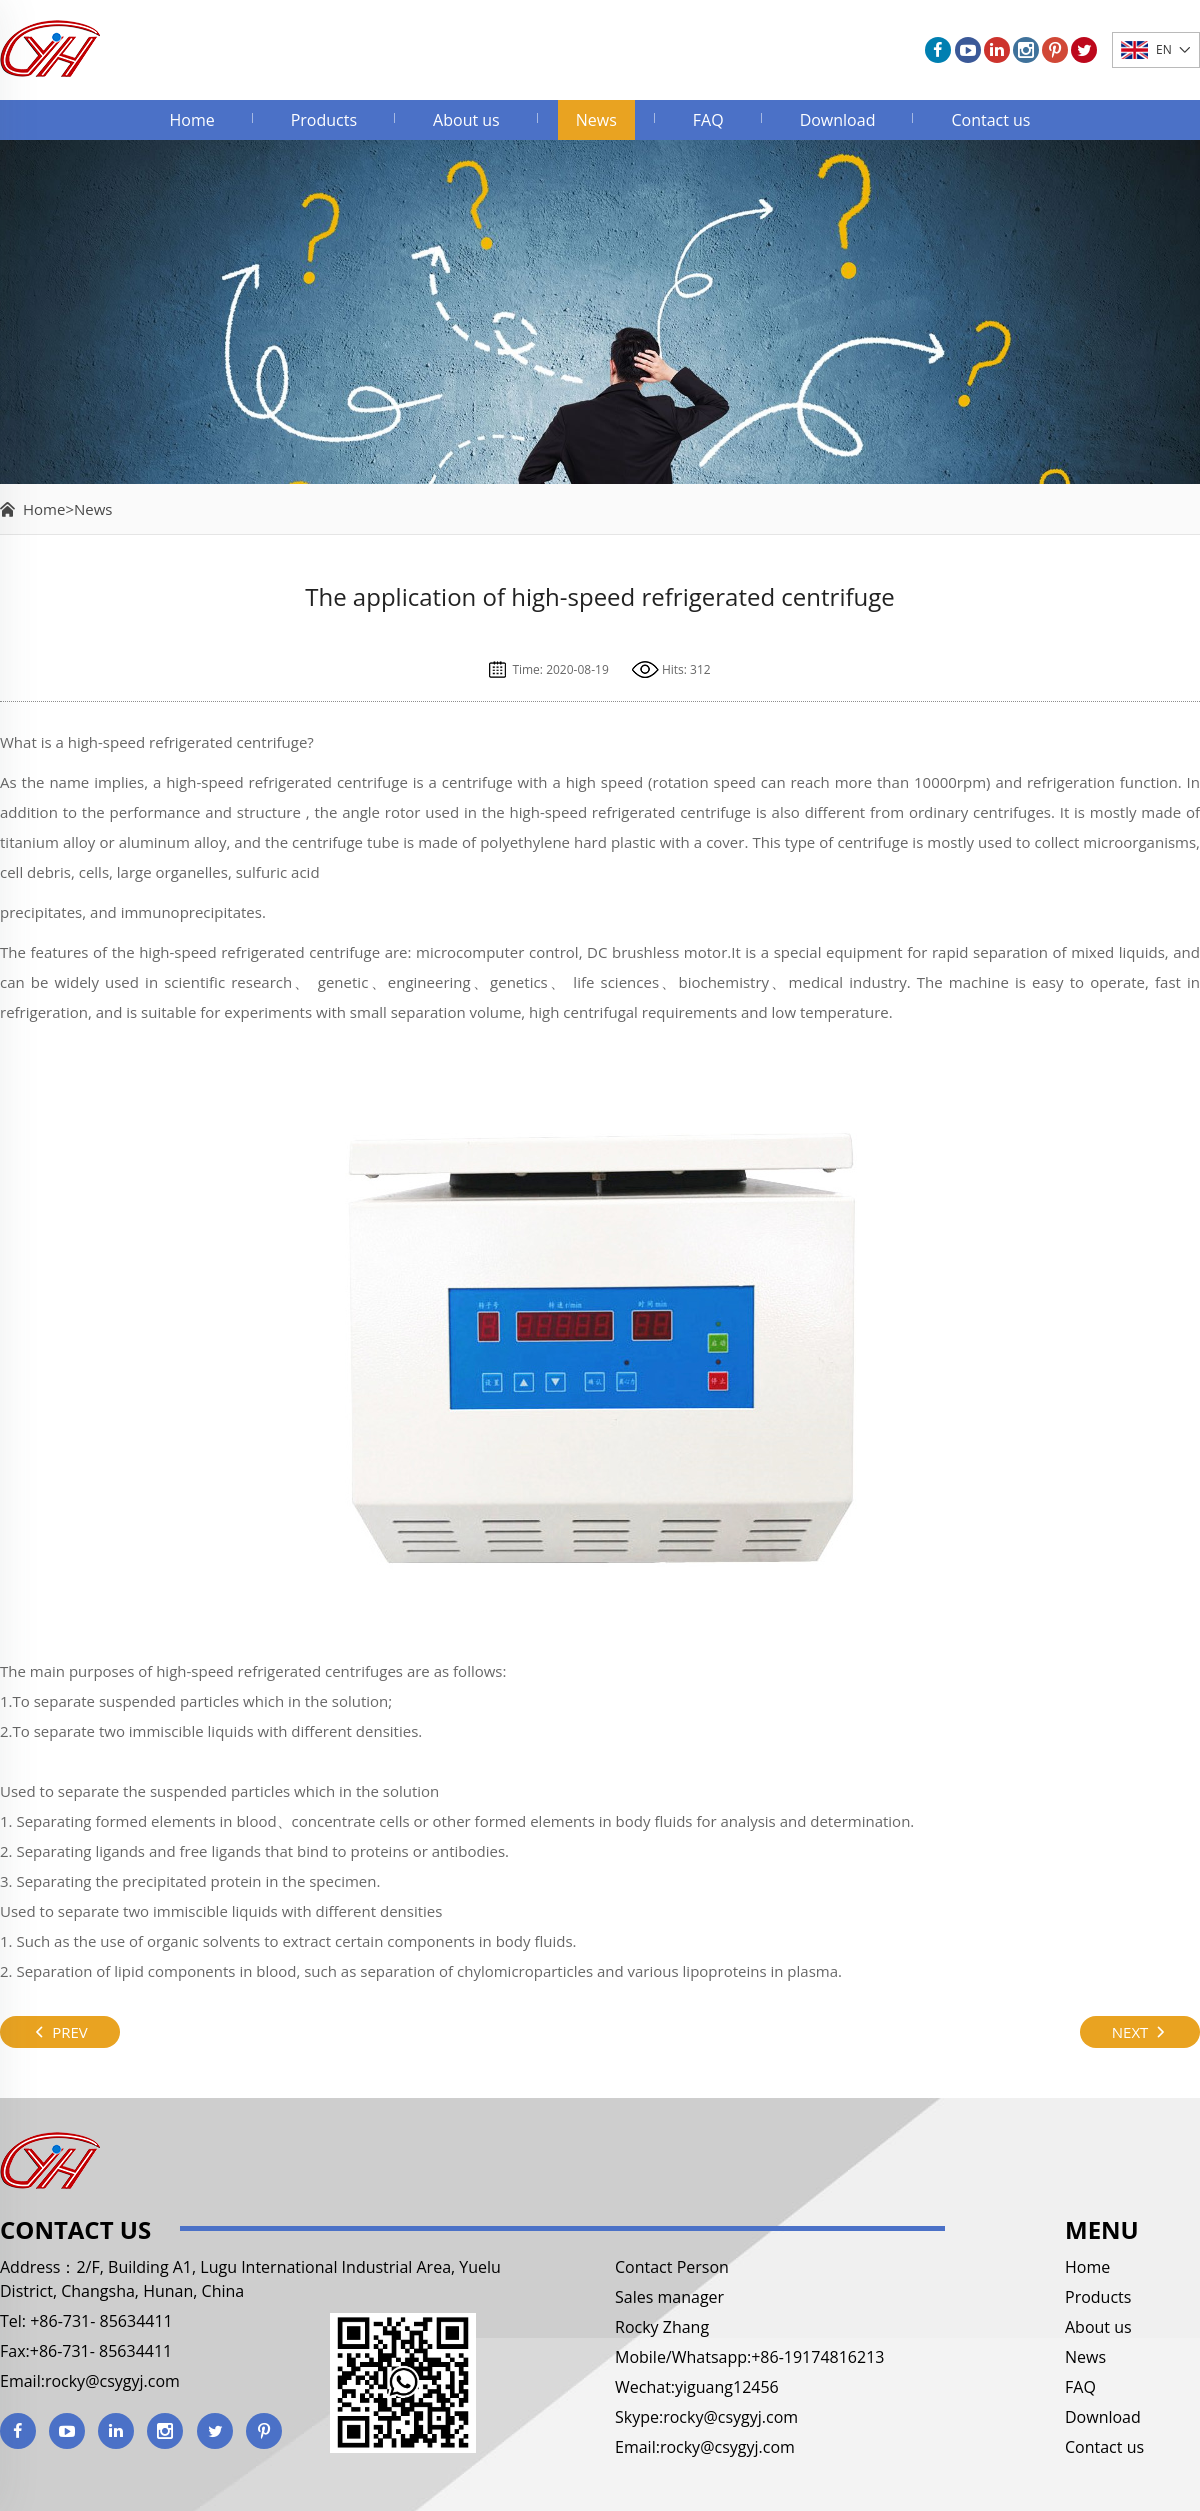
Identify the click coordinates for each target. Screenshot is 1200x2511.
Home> (48, 509)
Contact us (990, 120)
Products (324, 120)
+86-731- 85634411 (99, 2321)
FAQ (708, 120)
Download (838, 120)
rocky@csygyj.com (112, 2381)
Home (191, 120)
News (596, 120)
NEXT (1140, 2032)
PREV (59, 2032)
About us (466, 120)
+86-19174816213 (817, 2357)
